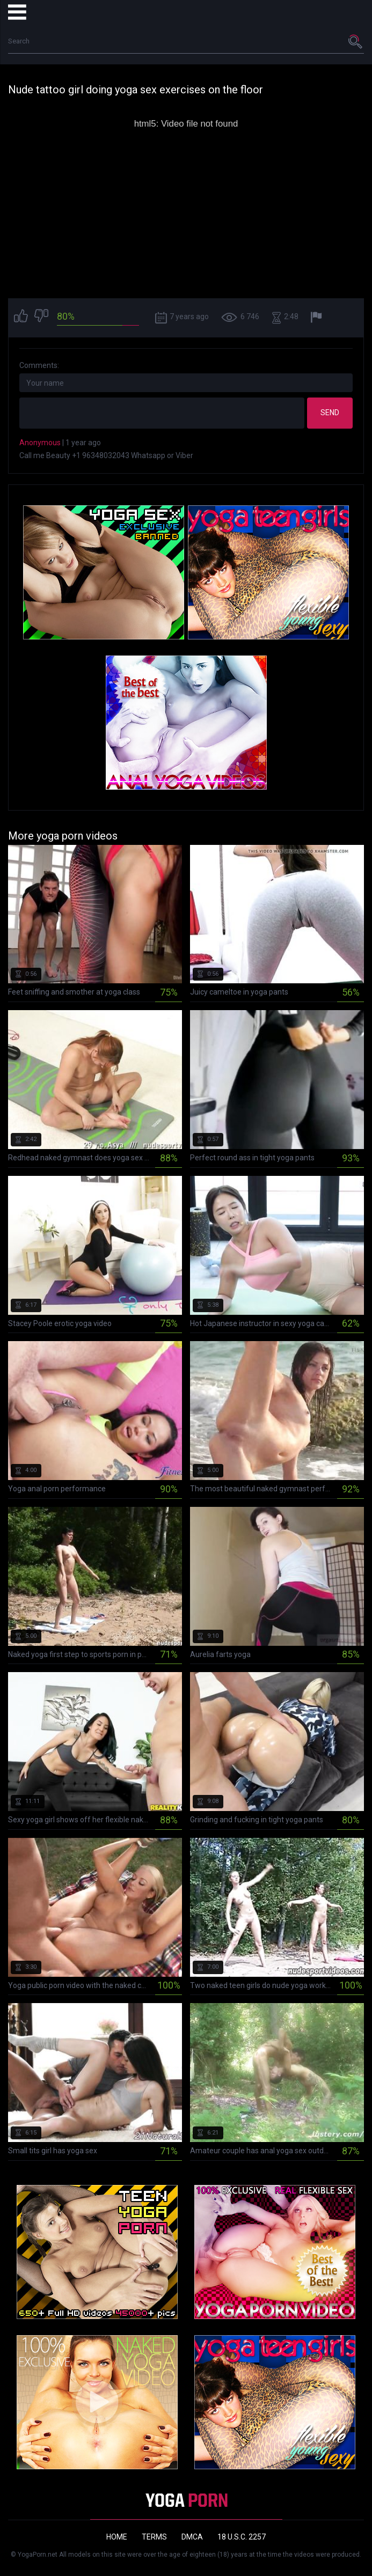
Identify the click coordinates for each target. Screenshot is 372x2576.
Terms (154, 2537)
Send (329, 412)
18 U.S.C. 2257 (241, 2537)
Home (116, 2537)
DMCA (192, 2537)
